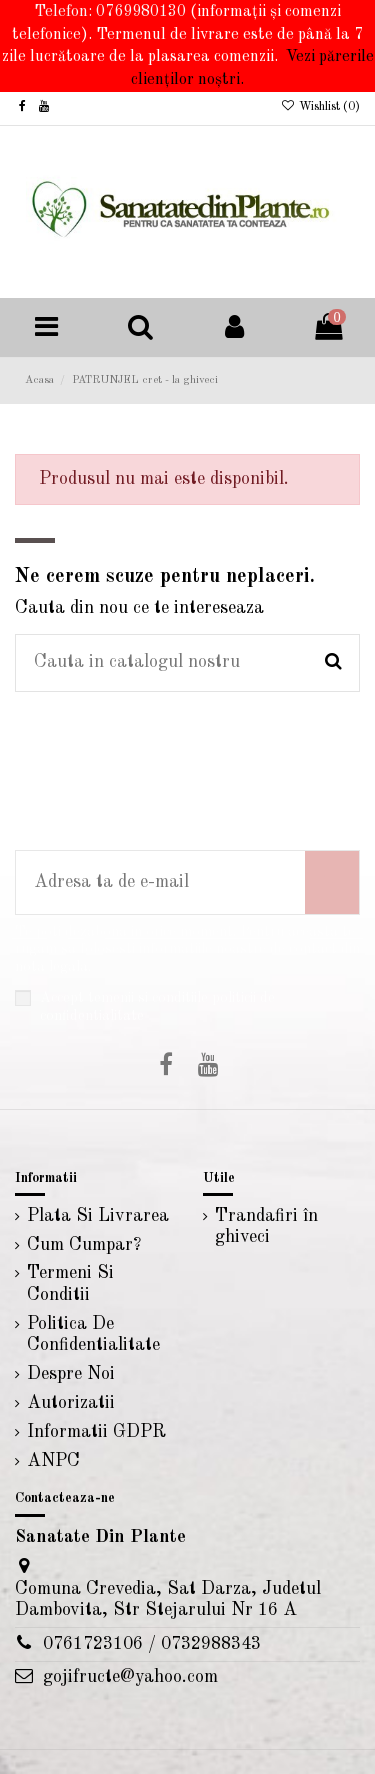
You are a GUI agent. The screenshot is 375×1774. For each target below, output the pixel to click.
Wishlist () (320, 107)
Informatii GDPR (96, 1432)
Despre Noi (71, 1374)
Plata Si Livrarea (98, 1216)
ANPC (53, 1461)
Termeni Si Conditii (70, 1284)
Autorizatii (71, 1403)
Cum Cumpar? (84, 1245)
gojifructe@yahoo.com (130, 1677)
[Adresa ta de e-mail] (160, 882)
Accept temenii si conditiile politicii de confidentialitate (157, 1006)
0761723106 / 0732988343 (152, 1644)
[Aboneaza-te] (332, 882)
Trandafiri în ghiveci (266, 1227)
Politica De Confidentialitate (93, 1335)
